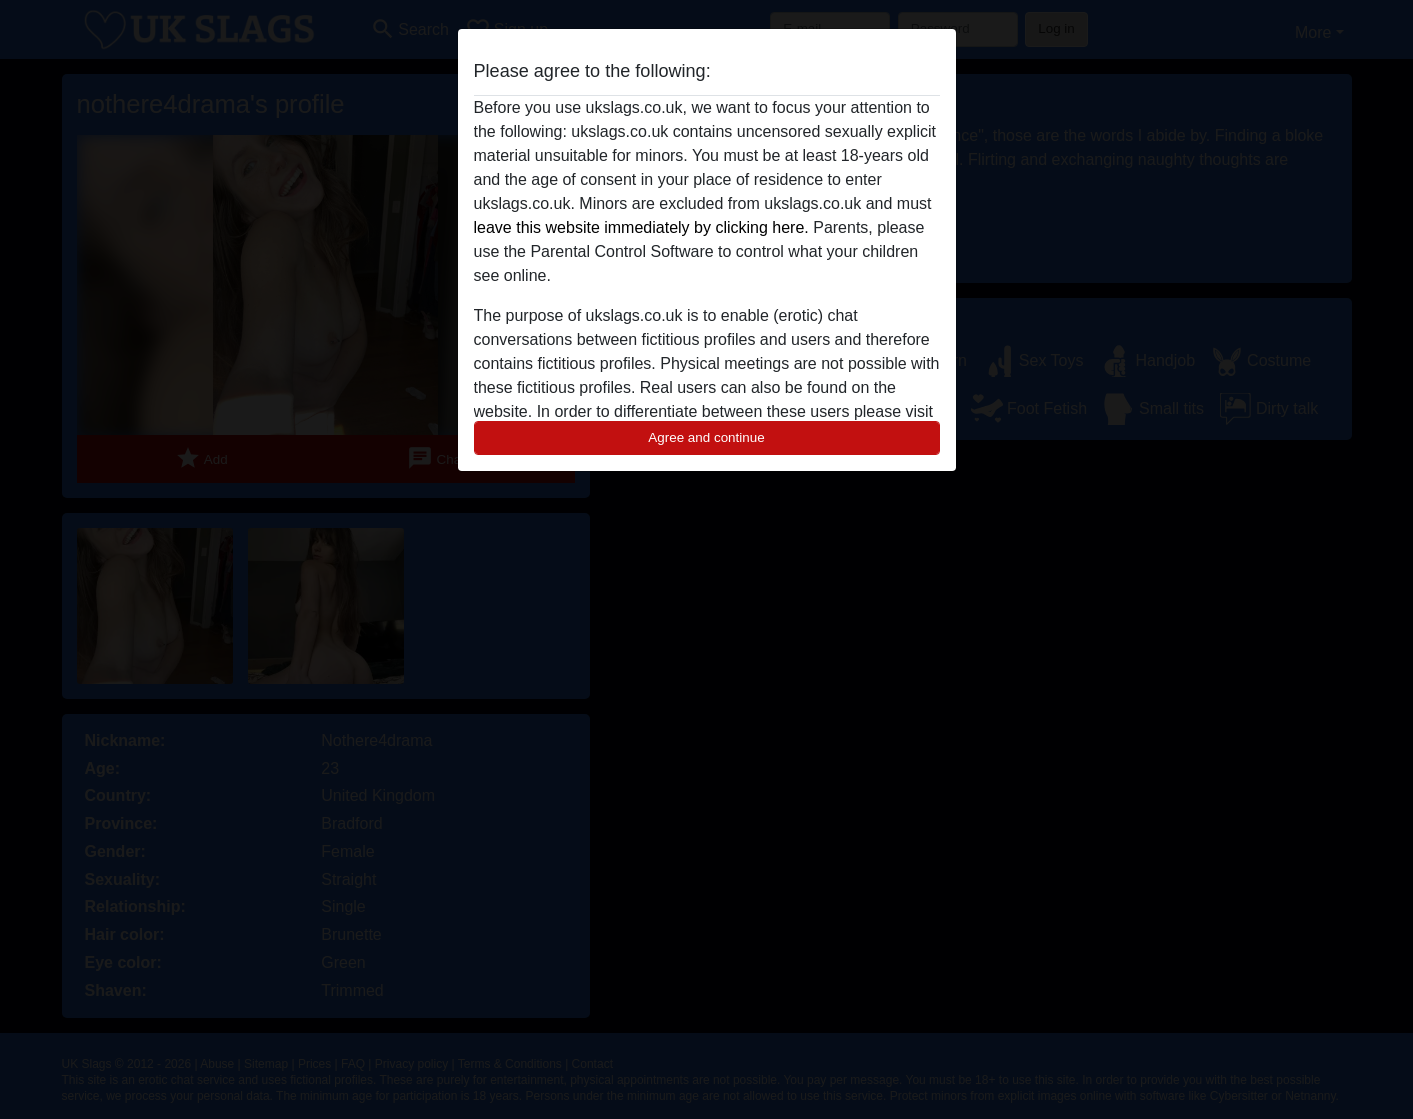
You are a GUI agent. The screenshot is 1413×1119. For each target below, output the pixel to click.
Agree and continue (706, 437)
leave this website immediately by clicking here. (641, 227)
